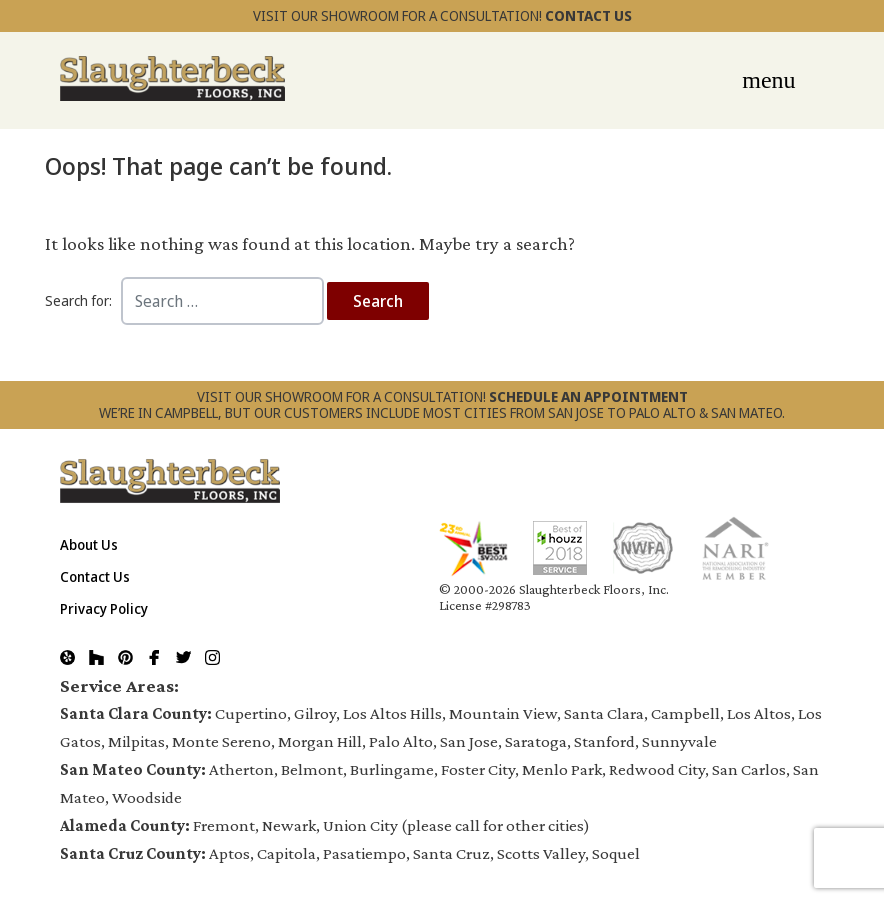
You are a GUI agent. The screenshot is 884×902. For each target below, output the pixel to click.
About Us (89, 544)
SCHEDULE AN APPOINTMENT (588, 396)
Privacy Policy (104, 608)
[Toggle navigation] (768, 76)
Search (378, 301)
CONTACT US (588, 15)
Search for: (78, 300)
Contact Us (95, 576)
